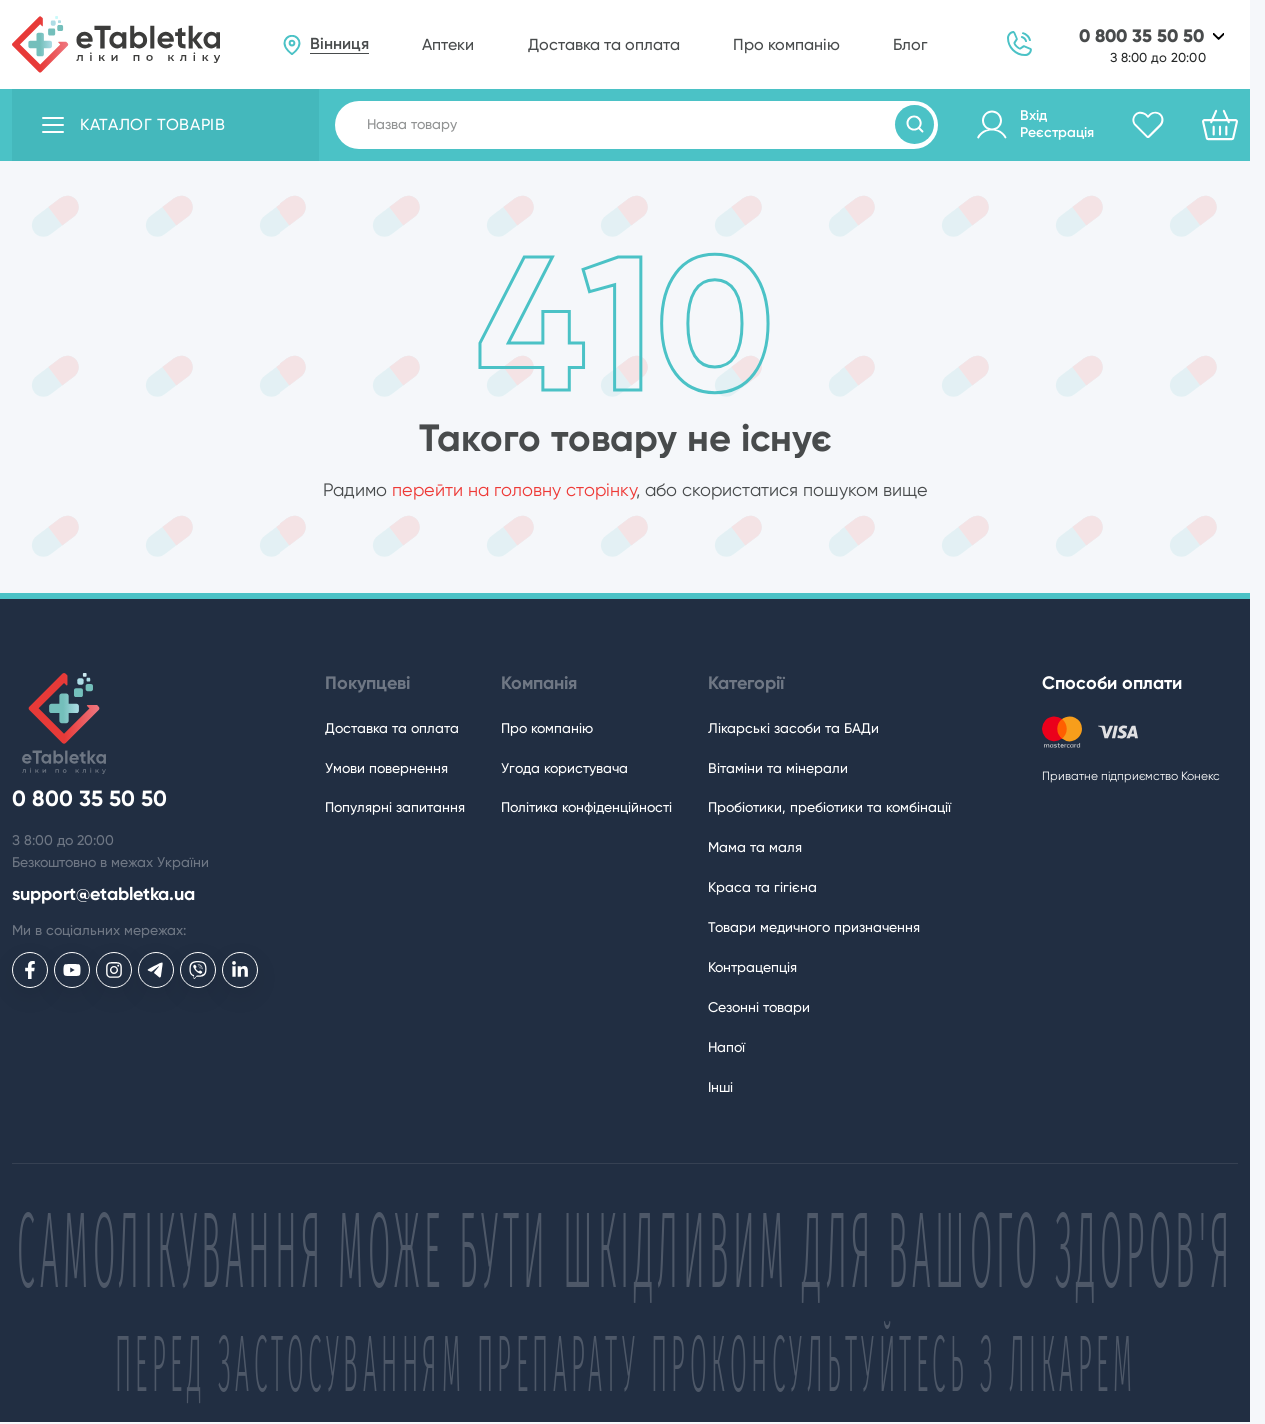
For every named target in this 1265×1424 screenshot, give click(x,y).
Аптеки (448, 44)
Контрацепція (752, 967)
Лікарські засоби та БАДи (793, 728)
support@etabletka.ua (103, 894)
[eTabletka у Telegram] (156, 970)
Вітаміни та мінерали (778, 768)
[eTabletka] (116, 44)
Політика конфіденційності (586, 807)
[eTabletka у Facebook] (30, 970)
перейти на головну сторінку (514, 489)
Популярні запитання (395, 807)
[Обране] (1148, 125)
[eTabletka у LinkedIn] (240, 970)
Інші (720, 1087)
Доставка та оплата (604, 44)
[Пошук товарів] (914, 124)
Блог (910, 44)
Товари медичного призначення (814, 927)
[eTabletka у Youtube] (72, 970)
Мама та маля (755, 847)
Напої (726, 1047)
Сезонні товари (759, 1007)
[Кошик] (1220, 125)
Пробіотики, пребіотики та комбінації (829, 807)
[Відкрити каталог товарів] (165, 125)
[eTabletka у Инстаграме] (114, 970)
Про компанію (786, 44)
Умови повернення (386, 768)
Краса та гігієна (762, 887)
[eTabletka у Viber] (198, 970)
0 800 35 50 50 (1141, 36)
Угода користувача (564, 768)
